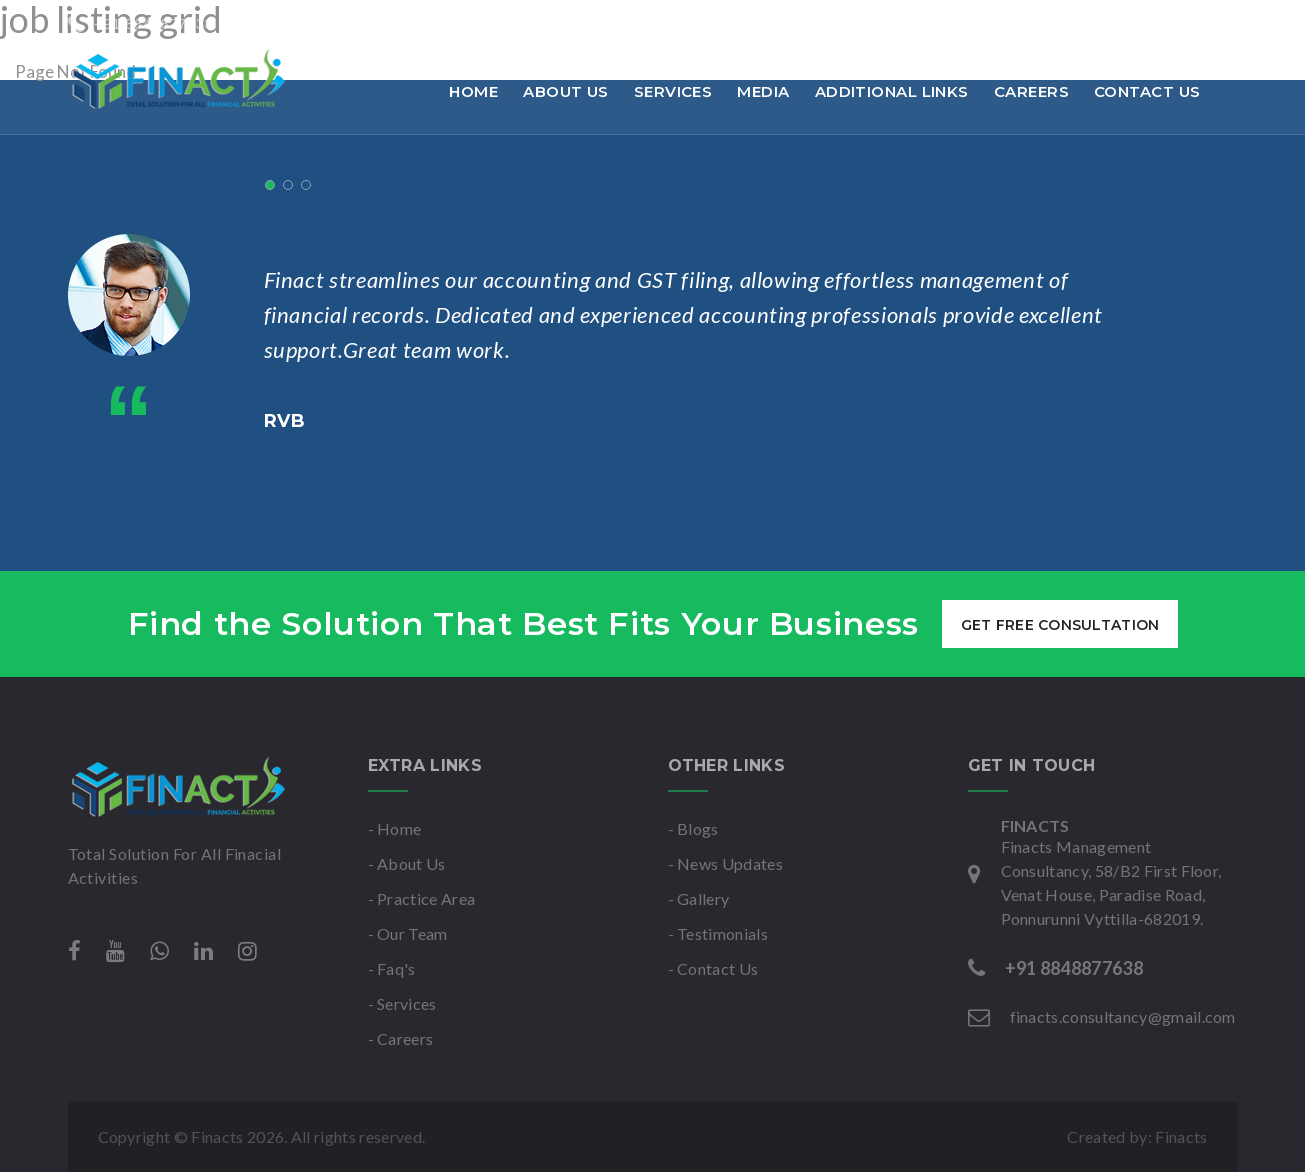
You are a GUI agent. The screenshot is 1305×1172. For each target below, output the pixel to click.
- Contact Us (713, 968)
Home (473, 91)
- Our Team (408, 933)
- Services (402, 1003)
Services (673, 91)
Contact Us (1147, 91)
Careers (1031, 91)
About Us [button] (566, 91)
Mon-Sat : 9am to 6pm (606, 23)
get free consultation (1059, 625)
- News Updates (725, 863)
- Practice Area (422, 898)
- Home (395, 828)
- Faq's (392, 968)
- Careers (401, 1038)
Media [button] (763, 91)
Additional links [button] (892, 91)
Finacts (1181, 1136)
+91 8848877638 (141, 23)
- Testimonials (718, 933)
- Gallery (699, 898)
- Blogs (693, 828)
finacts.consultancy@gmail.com (362, 23)
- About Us (407, 863)
